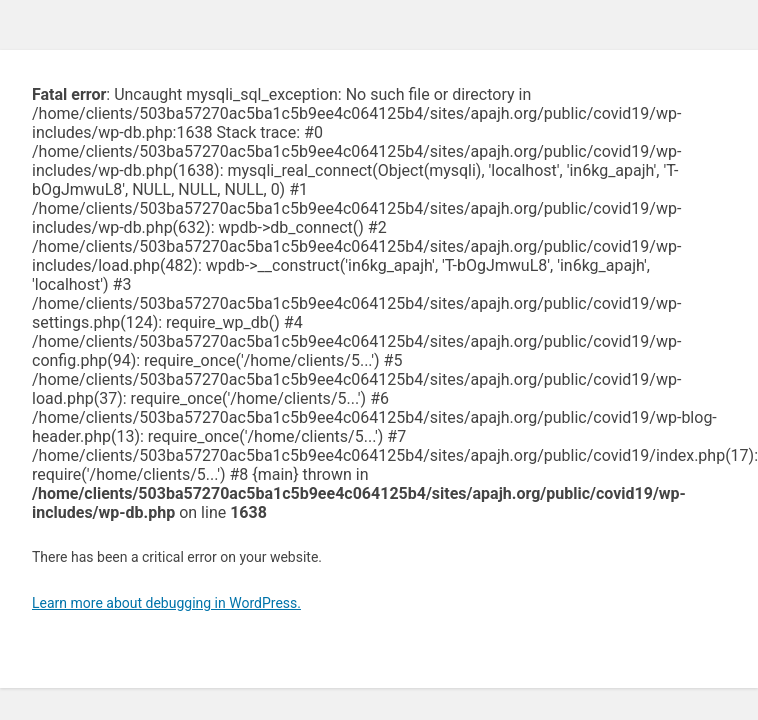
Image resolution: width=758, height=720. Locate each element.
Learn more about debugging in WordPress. (166, 603)
